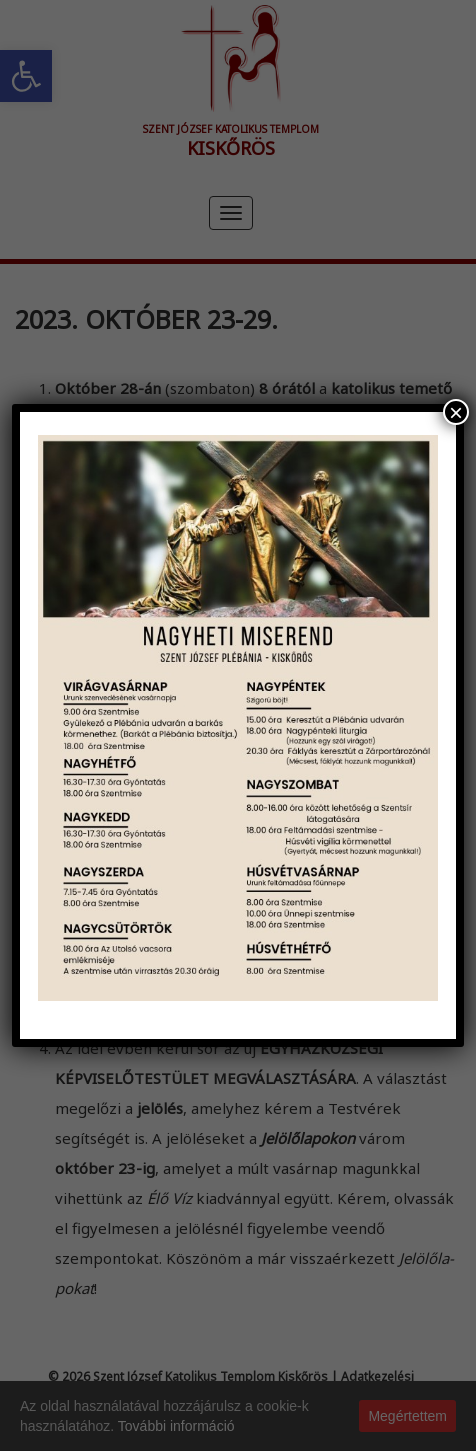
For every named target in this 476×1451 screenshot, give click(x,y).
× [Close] (456, 412)
